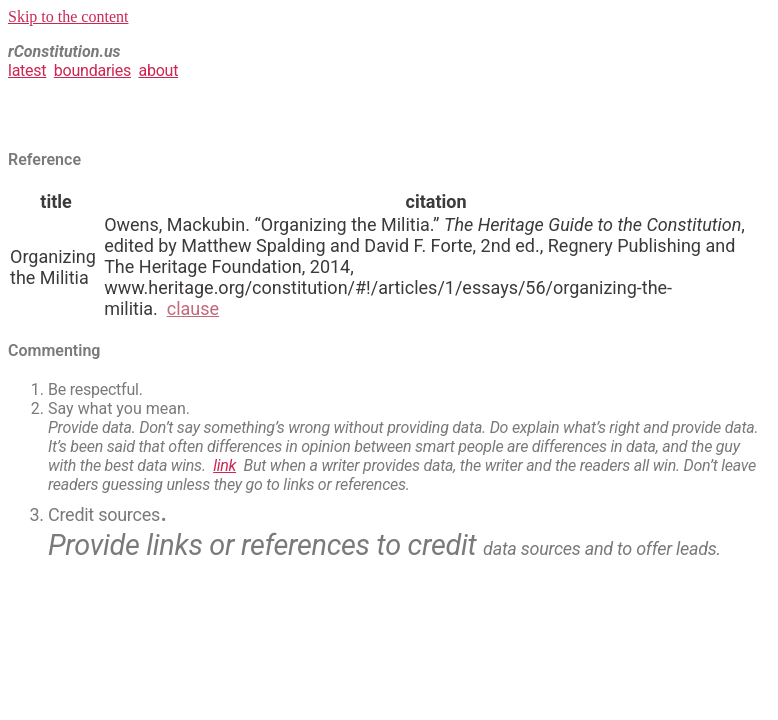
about (158, 70)
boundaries (92, 70)
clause (193, 308)
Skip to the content (68, 16)
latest (27, 70)
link (224, 465)
